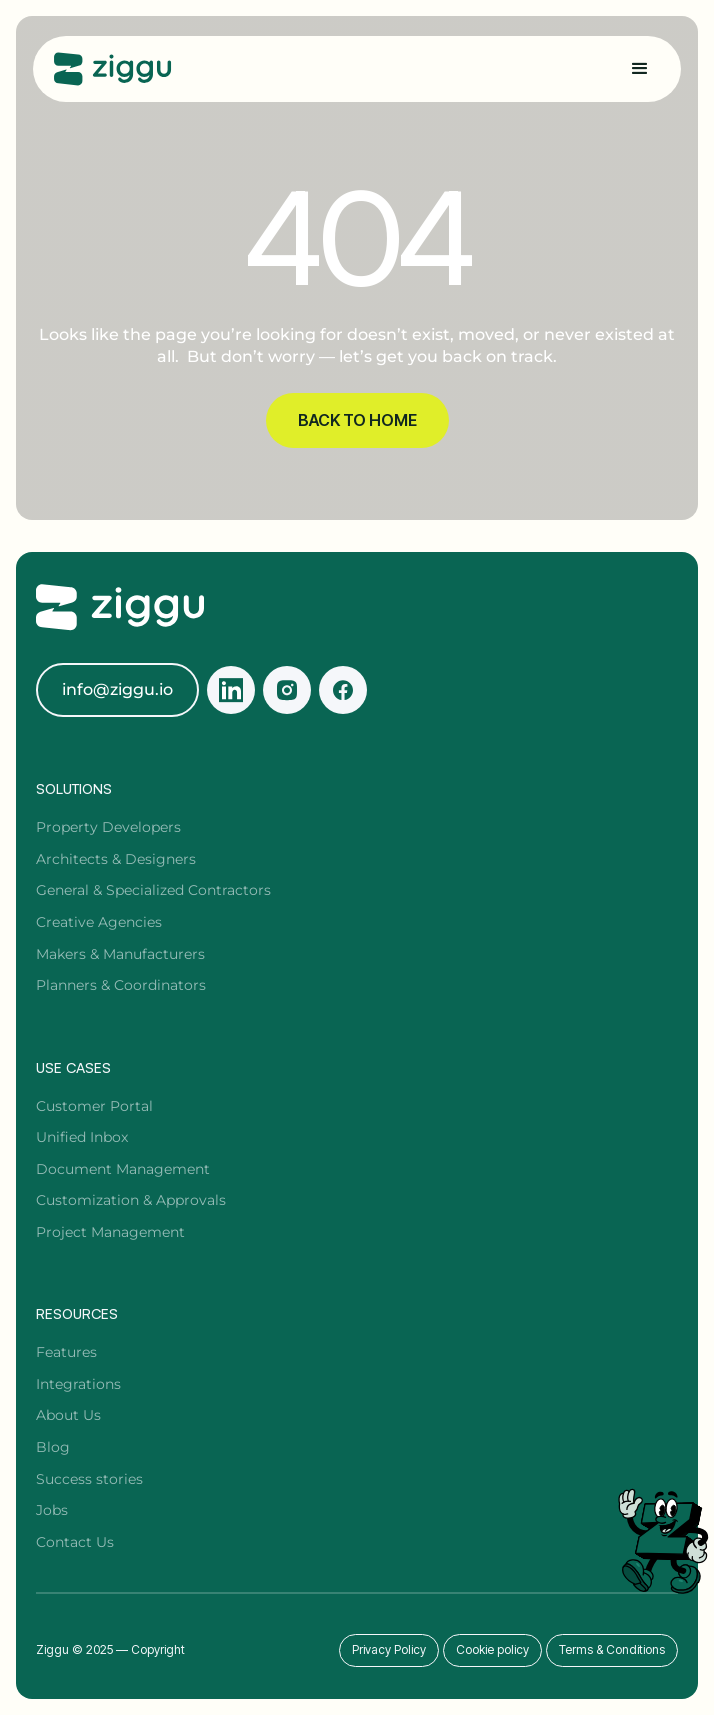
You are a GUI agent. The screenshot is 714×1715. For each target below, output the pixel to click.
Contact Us (75, 1542)
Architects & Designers (116, 859)
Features (66, 1352)
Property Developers (108, 827)
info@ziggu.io (117, 689)
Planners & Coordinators (121, 985)
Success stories (89, 1479)
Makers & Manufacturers (120, 954)
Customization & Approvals (131, 1200)
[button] (640, 69)
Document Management (123, 1169)
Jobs (52, 1510)
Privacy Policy (389, 1649)
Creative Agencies (99, 922)
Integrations (78, 1384)
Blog (53, 1447)
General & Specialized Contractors (153, 890)
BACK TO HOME (357, 420)
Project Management (110, 1232)
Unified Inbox (82, 1137)
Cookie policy (492, 1649)
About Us (68, 1415)
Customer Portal (94, 1106)
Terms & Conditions (612, 1649)
